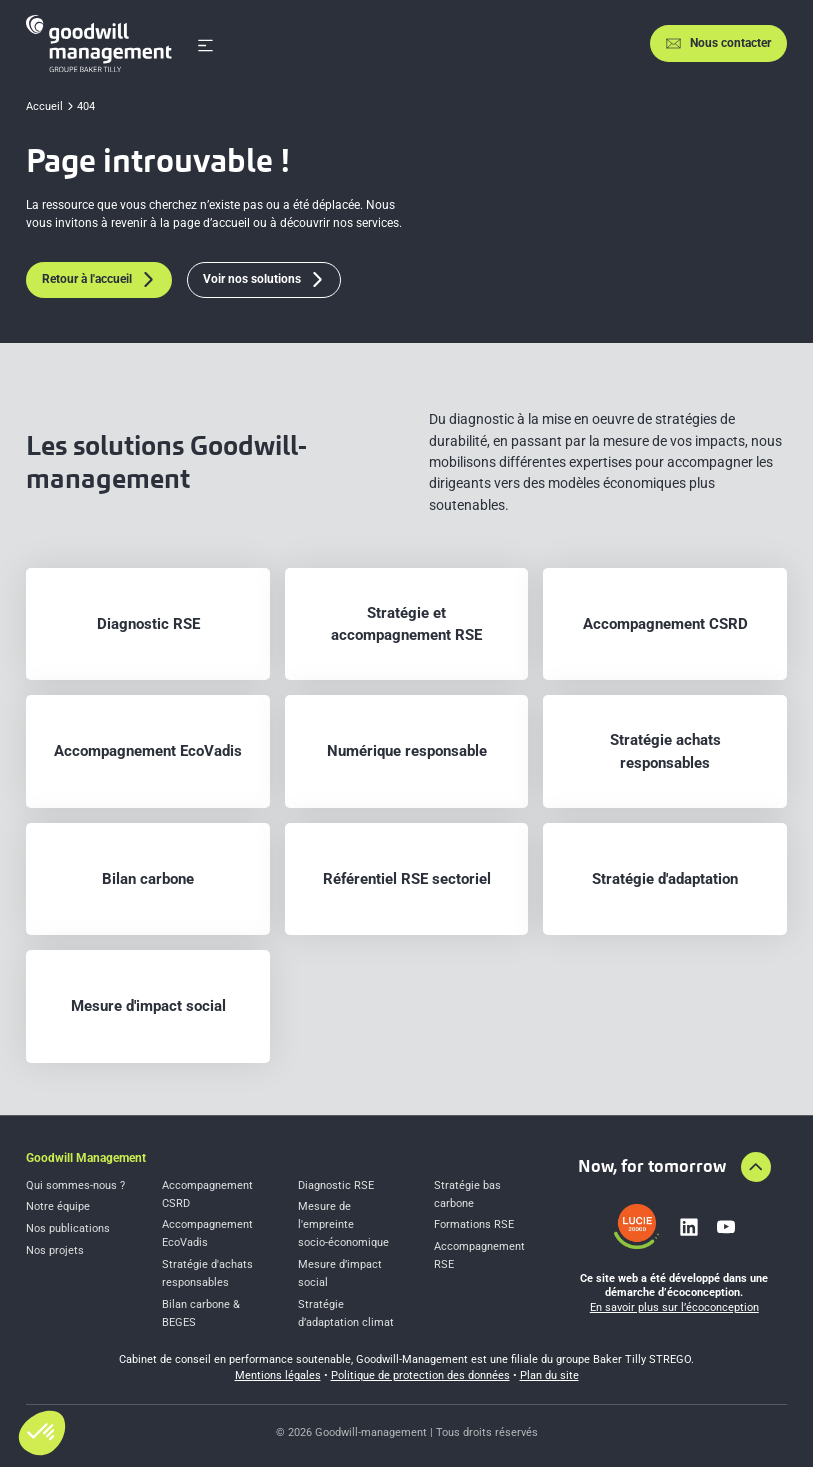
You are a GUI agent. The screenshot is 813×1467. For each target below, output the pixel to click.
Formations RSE (474, 1224)
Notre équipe (58, 1206)
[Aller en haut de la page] (756, 1167)
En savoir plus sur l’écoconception (674, 1307)
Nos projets (55, 1250)
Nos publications (68, 1228)
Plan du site (549, 1375)
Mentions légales (278, 1375)
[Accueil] (99, 43)
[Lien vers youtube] (726, 1227)
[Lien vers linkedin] (689, 1227)
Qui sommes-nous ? (75, 1185)
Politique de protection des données (420, 1375)
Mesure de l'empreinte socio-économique (343, 1224)
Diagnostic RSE (336, 1185)
